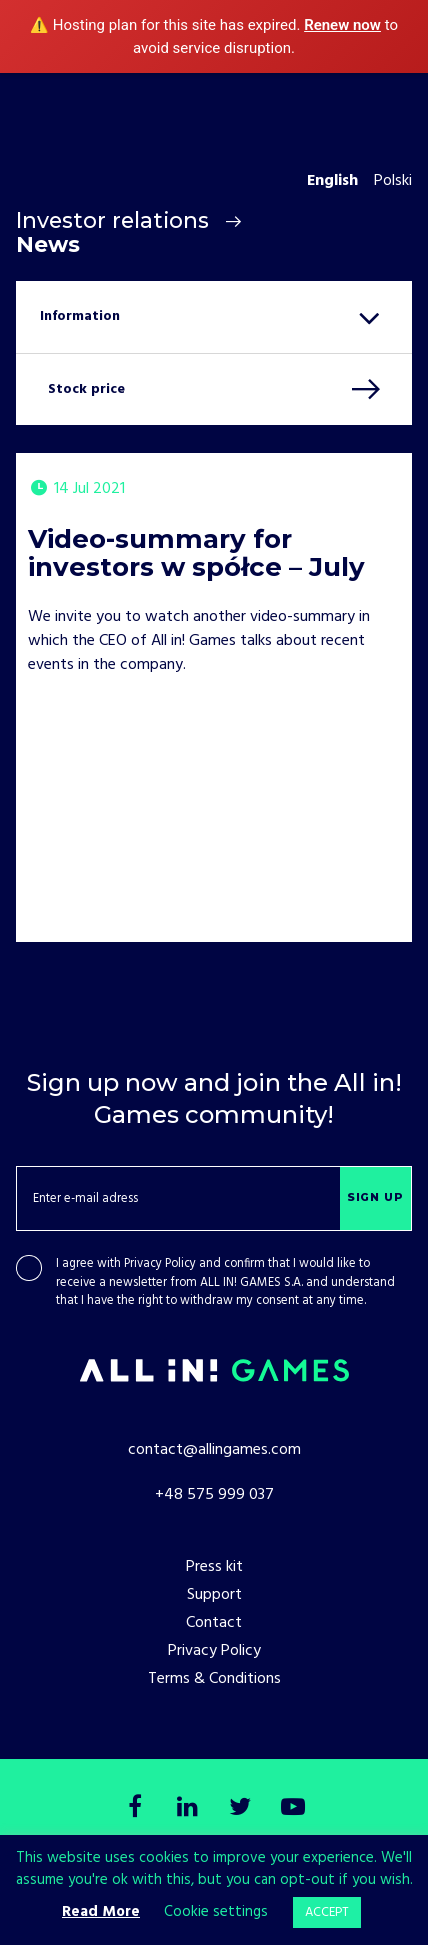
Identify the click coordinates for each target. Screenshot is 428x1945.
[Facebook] (135, 1809)
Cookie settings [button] (216, 1912)
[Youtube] (293, 1809)
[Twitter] (241, 1809)
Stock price (86, 389)
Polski (393, 181)
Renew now (342, 25)
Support (214, 1595)
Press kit (214, 1567)
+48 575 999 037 (214, 1495)
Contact (214, 1623)
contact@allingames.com (214, 1450)
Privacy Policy (160, 1264)
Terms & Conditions (214, 1679)
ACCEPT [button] (327, 1912)
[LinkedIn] (188, 1809)
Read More (101, 1912)
